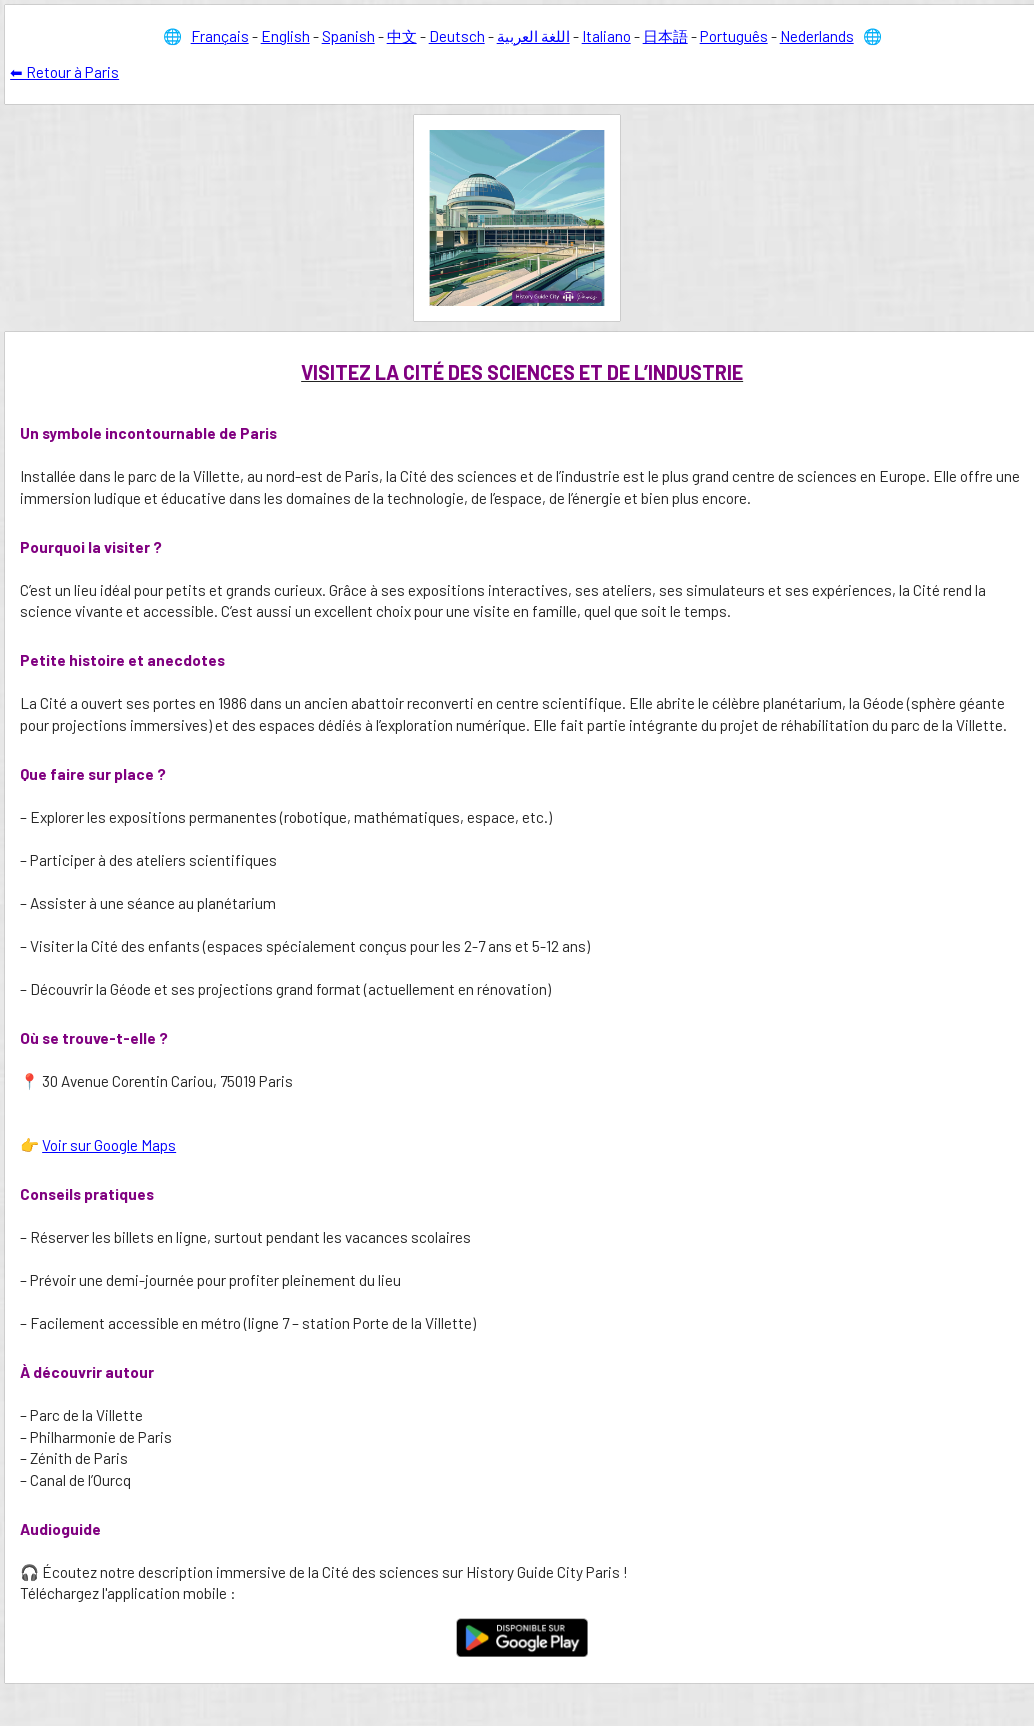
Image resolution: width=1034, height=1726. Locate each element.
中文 (402, 36)
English (285, 36)
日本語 (665, 36)
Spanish (348, 36)
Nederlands (817, 36)
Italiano (606, 36)
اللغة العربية (533, 36)
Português (734, 36)
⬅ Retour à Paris (64, 72)
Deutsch (457, 36)
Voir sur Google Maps (109, 1145)
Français (220, 36)
